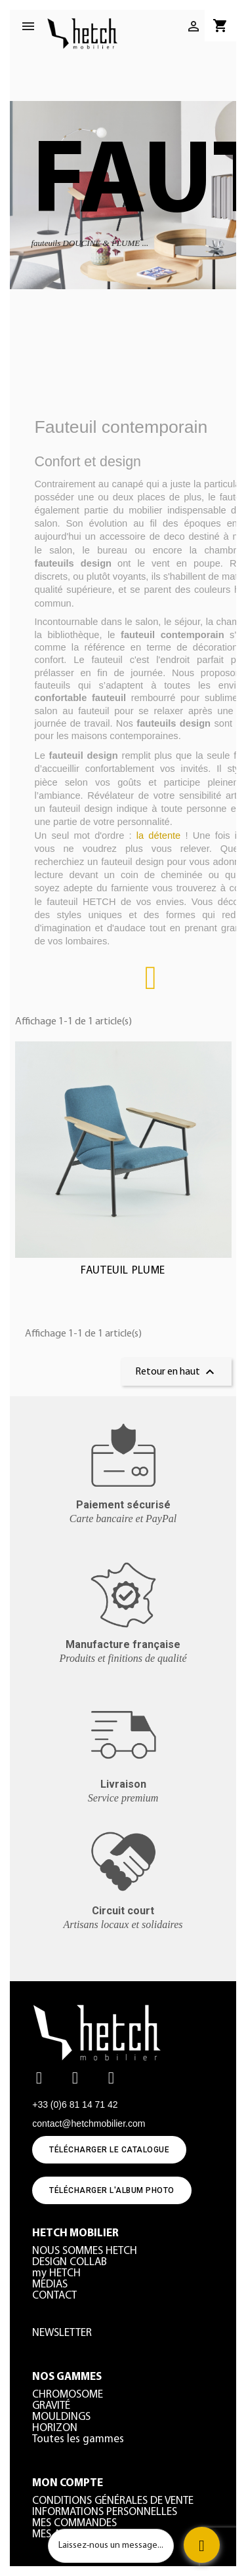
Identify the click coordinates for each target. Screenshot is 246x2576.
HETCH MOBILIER (75, 2233)
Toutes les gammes (78, 2439)
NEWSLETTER (62, 2333)
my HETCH (56, 2273)
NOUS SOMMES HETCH (84, 2251)
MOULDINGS (61, 2417)
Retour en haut (176, 1372)
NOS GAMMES (67, 2377)
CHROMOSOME (67, 2394)
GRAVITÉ (51, 2405)
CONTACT (54, 2295)
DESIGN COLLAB (69, 2262)
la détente (161, 835)
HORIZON (54, 2428)
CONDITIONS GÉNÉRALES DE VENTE (113, 2500)
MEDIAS (50, 2284)
